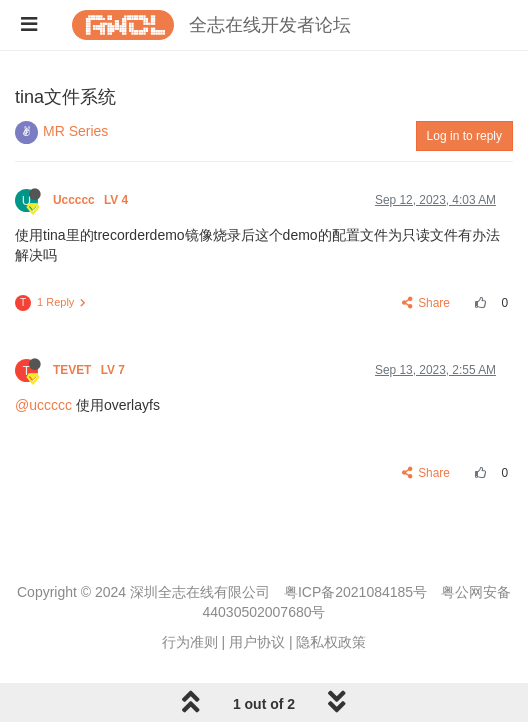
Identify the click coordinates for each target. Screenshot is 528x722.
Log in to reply (464, 136)
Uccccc (92, 200)
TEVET (90, 370)
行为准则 (190, 642)
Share (426, 303)
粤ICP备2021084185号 (355, 592)
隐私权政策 (331, 642)
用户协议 (257, 642)
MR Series (75, 131)
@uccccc (43, 405)
